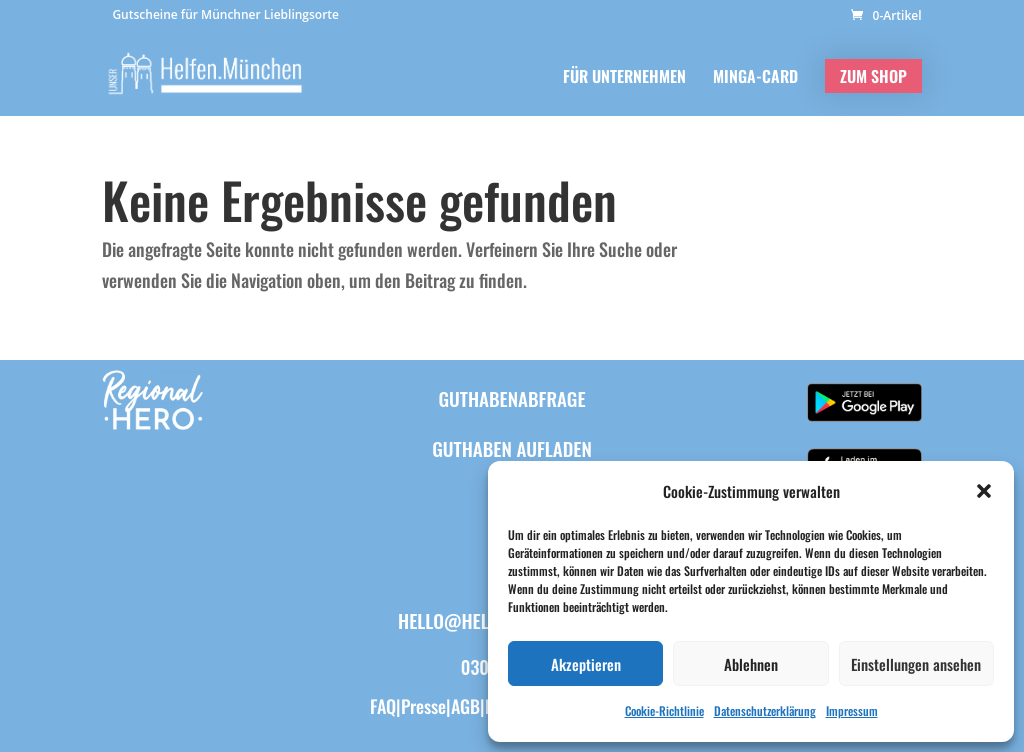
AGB (465, 706)
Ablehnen (751, 664)
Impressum (852, 710)
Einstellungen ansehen (916, 664)
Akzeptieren (586, 664)
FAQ (383, 706)
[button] (984, 491)
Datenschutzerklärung (765, 710)
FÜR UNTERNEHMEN (624, 78)
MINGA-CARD (755, 78)
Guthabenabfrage (511, 398)
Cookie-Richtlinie (664, 710)
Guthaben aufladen (512, 448)
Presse (423, 706)
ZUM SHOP (873, 76)
